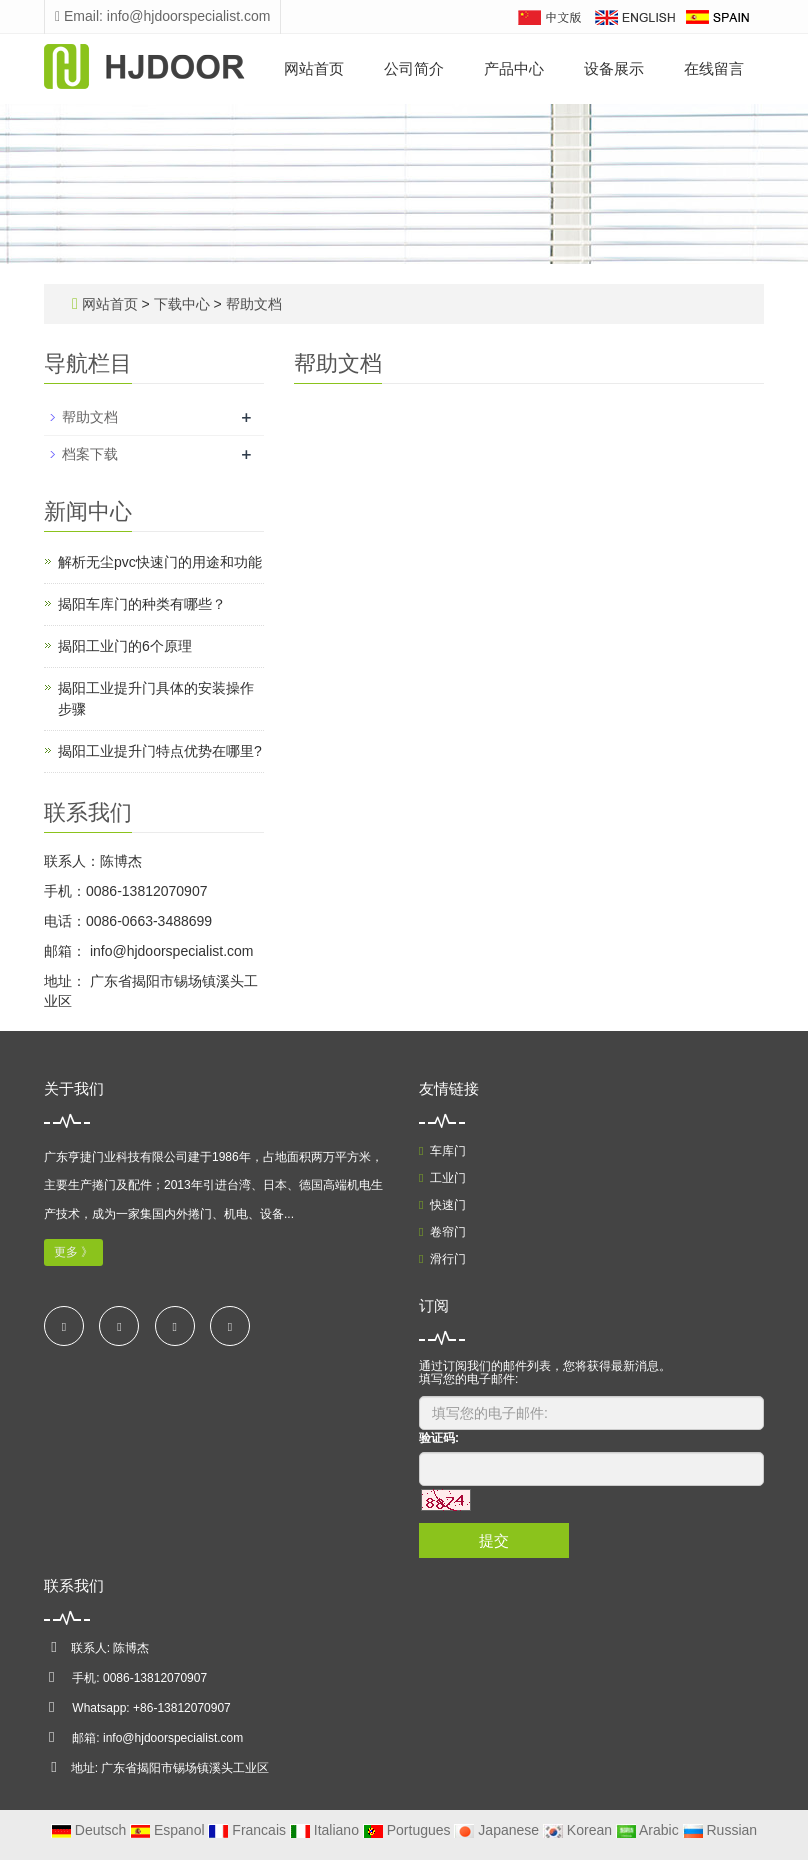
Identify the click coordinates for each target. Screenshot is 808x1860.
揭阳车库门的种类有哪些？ (142, 604)
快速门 (442, 1205)
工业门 (442, 1178)
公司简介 (414, 68)
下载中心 (184, 304)
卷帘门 (442, 1232)
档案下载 (90, 454)
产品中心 (514, 68)
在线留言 (714, 68)
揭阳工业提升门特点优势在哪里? (160, 751)
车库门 (442, 1151)
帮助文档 (252, 304)
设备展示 (614, 68)
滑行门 (442, 1259)
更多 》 (73, 1252)
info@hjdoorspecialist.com (170, 951)
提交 (494, 1540)
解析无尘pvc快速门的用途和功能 (160, 562)
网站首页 (314, 68)
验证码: (439, 1438)
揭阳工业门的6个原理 (125, 646)
